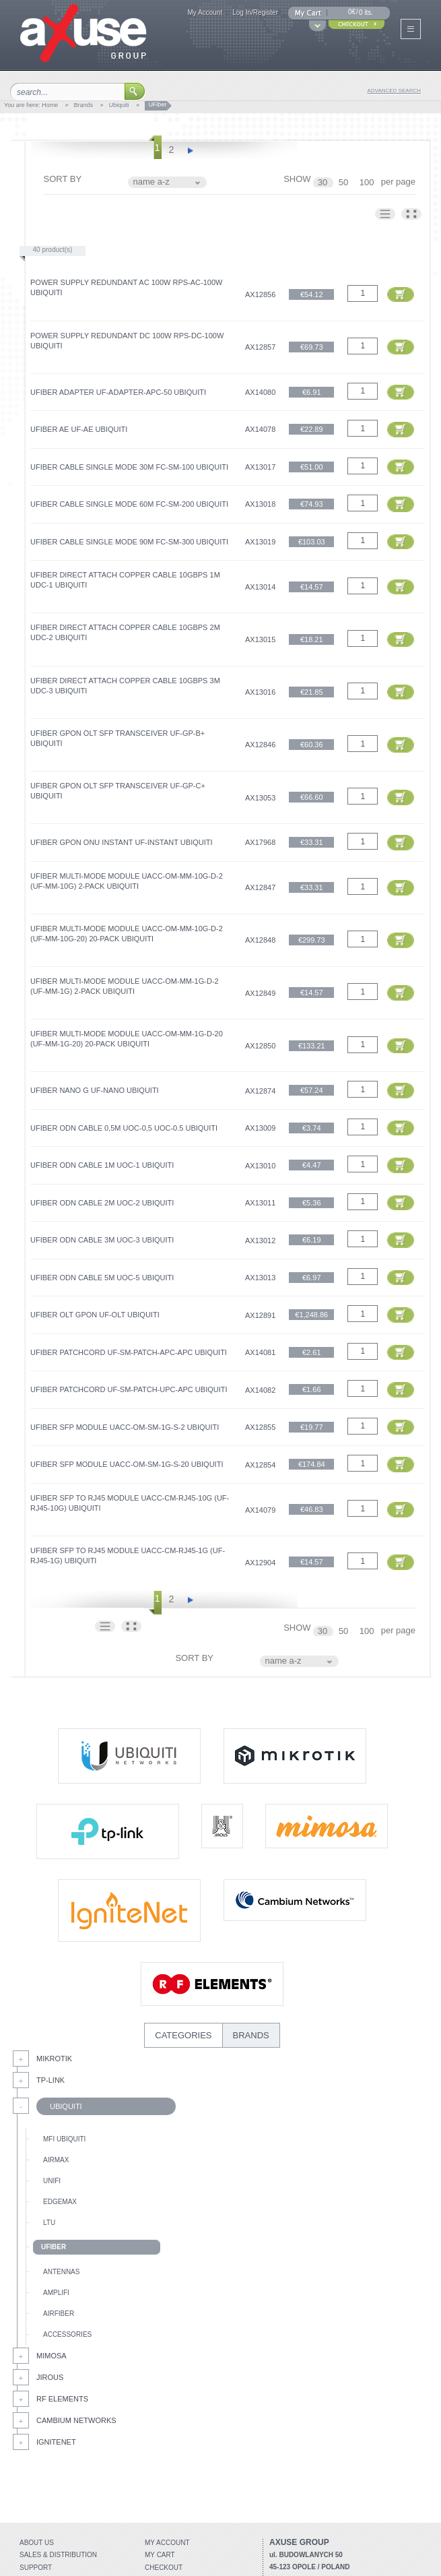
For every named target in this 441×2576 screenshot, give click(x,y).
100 (368, 182)
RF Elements (62, 2399)
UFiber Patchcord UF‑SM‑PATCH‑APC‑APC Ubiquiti (128, 1352)
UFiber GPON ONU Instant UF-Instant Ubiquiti (121, 842)
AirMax (56, 2160)
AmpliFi (56, 2292)
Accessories (67, 2334)
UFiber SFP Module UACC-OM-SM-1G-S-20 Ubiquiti (126, 1464)
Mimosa (51, 2356)
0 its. (366, 12)
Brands (84, 105)
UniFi (52, 2181)
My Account (204, 12)
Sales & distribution (58, 2554)
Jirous (49, 2377)
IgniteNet (56, 2442)
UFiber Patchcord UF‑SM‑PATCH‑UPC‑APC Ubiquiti (129, 1389)
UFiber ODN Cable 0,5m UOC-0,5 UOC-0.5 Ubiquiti (123, 1128)
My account (167, 2542)
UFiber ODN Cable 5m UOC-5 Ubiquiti (102, 1278)
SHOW (296, 179)
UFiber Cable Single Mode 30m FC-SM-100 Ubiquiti (129, 467)
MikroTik (54, 2058)
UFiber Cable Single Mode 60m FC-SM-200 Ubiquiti (129, 504)
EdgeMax (60, 2201)
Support (36, 2567)
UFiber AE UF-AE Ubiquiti (78, 429)
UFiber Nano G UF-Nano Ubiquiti (94, 1090)
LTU (49, 2222)
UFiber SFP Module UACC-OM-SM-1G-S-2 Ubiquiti (124, 1427)
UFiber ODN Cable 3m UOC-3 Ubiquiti (102, 1240)
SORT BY (63, 179)
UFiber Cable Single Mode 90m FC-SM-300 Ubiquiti (129, 542)
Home (50, 105)
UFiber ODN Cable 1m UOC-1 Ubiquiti (102, 1165)
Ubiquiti (119, 105)
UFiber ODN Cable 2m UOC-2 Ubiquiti (102, 1203)
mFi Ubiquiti (64, 2139)
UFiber (53, 2247)
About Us (37, 2542)
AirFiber (58, 2313)
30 (324, 182)
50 (345, 182)
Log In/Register (255, 12)
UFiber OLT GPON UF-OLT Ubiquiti (95, 1315)
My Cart (160, 2554)
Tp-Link (50, 2080)
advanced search (394, 91)
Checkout (163, 2567)
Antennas (61, 2271)
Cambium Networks (76, 2420)
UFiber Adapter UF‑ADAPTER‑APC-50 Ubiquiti (118, 392)
